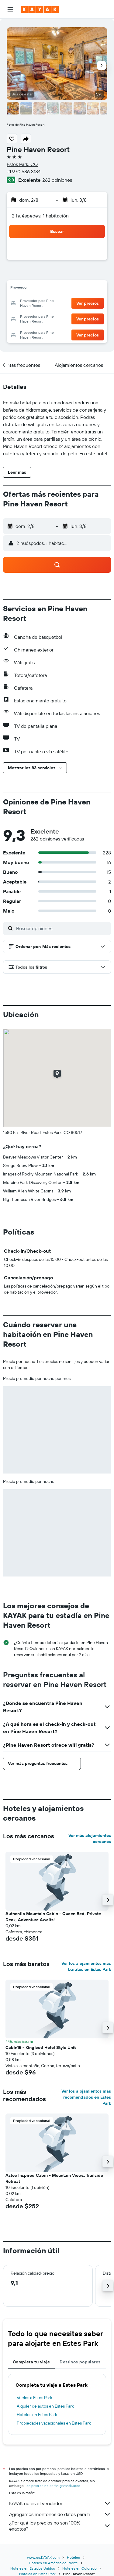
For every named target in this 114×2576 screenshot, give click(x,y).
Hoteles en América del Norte (53, 2563)
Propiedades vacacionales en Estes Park (54, 2423)
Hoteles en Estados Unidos (32, 2568)
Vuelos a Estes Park (34, 2397)
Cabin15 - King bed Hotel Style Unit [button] (40, 2047)
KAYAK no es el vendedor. (60, 2503)
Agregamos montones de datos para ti (60, 2514)
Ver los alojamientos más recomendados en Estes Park (86, 2097)
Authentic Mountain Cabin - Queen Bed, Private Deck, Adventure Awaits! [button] (53, 1916)
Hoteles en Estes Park (37, 2414)
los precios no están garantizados (53, 2485)
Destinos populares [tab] (80, 2362)
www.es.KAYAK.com (43, 2557)
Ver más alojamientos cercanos (89, 1838)
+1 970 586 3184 (24, 171)
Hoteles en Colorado (79, 2568)
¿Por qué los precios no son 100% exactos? (60, 2526)
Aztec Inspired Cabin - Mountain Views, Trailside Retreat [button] (54, 2178)
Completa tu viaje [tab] (31, 2362)
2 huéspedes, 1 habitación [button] (40, 216)
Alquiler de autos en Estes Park (45, 2406)
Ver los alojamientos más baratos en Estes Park (86, 1966)
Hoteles (73, 2557)
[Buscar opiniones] (62, 928)
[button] (10, 9)
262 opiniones (57, 180)
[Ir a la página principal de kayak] (40, 9)
